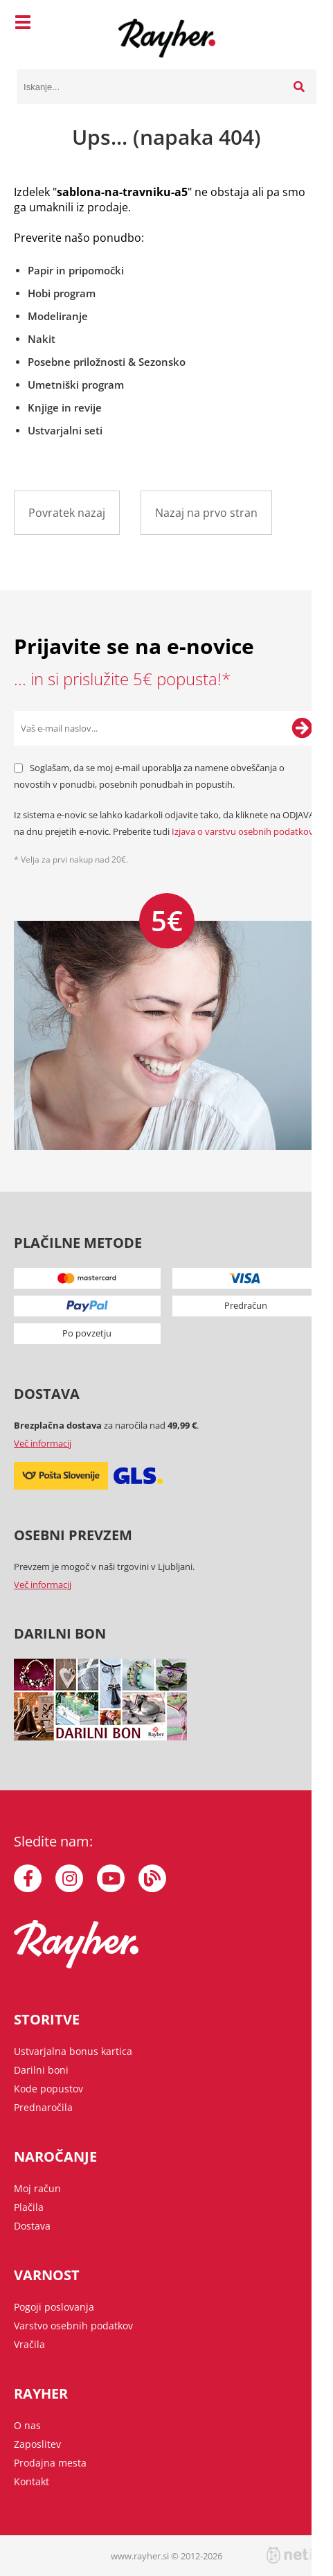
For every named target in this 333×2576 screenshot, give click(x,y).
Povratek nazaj (66, 512)
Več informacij (42, 1443)
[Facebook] (28, 1878)
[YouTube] (111, 1878)
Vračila (29, 2344)
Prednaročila (43, 2107)
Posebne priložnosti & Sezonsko (107, 362)
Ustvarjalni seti (65, 430)
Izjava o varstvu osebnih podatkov (243, 831)
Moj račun (37, 2188)
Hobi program (62, 293)
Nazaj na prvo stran (206, 512)
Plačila (29, 2207)
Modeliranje (58, 316)
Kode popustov (48, 2088)
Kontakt (31, 2481)
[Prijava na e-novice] (302, 728)
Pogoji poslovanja (54, 2306)
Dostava (32, 2225)
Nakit (41, 339)
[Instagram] (69, 1878)
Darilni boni (41, 2069)
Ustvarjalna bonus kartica (73, 2051)
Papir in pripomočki (76, 270)
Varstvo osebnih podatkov (73, 2325)
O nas (27, 2425)
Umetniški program (76, 384)
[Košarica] (302, 24)
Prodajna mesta (50, 2462)
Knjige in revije (65, 407)
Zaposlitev (37, 2444)
